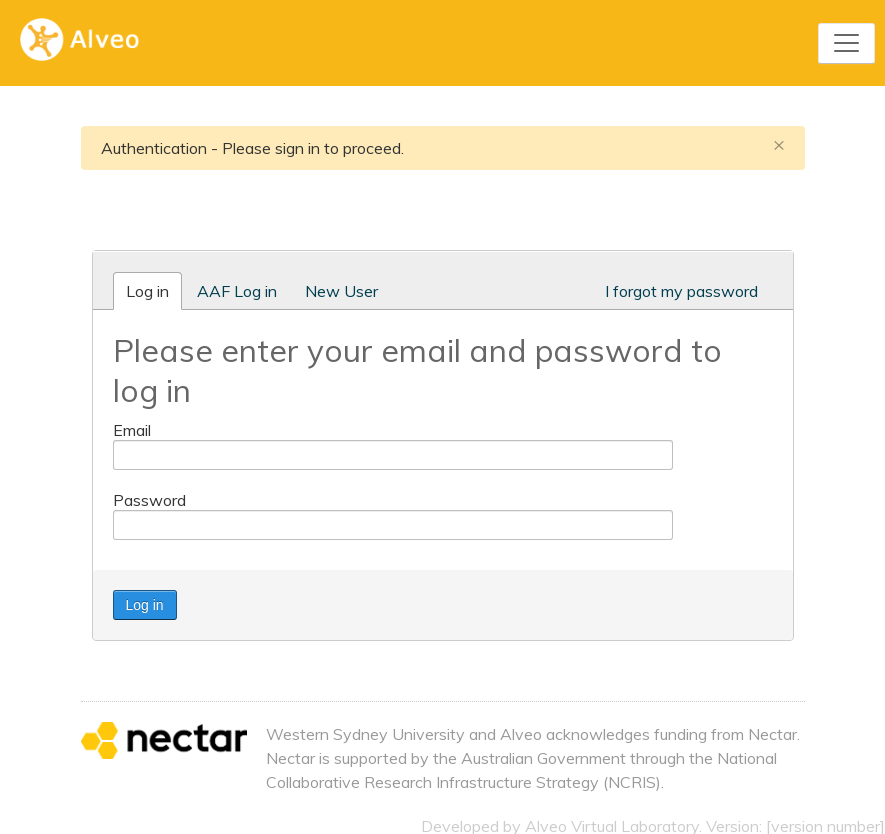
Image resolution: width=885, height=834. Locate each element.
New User (341, 291)
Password (149, 500)
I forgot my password (681, 291)
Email (132, 430)
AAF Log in (237, 291)
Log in (147, 291)
